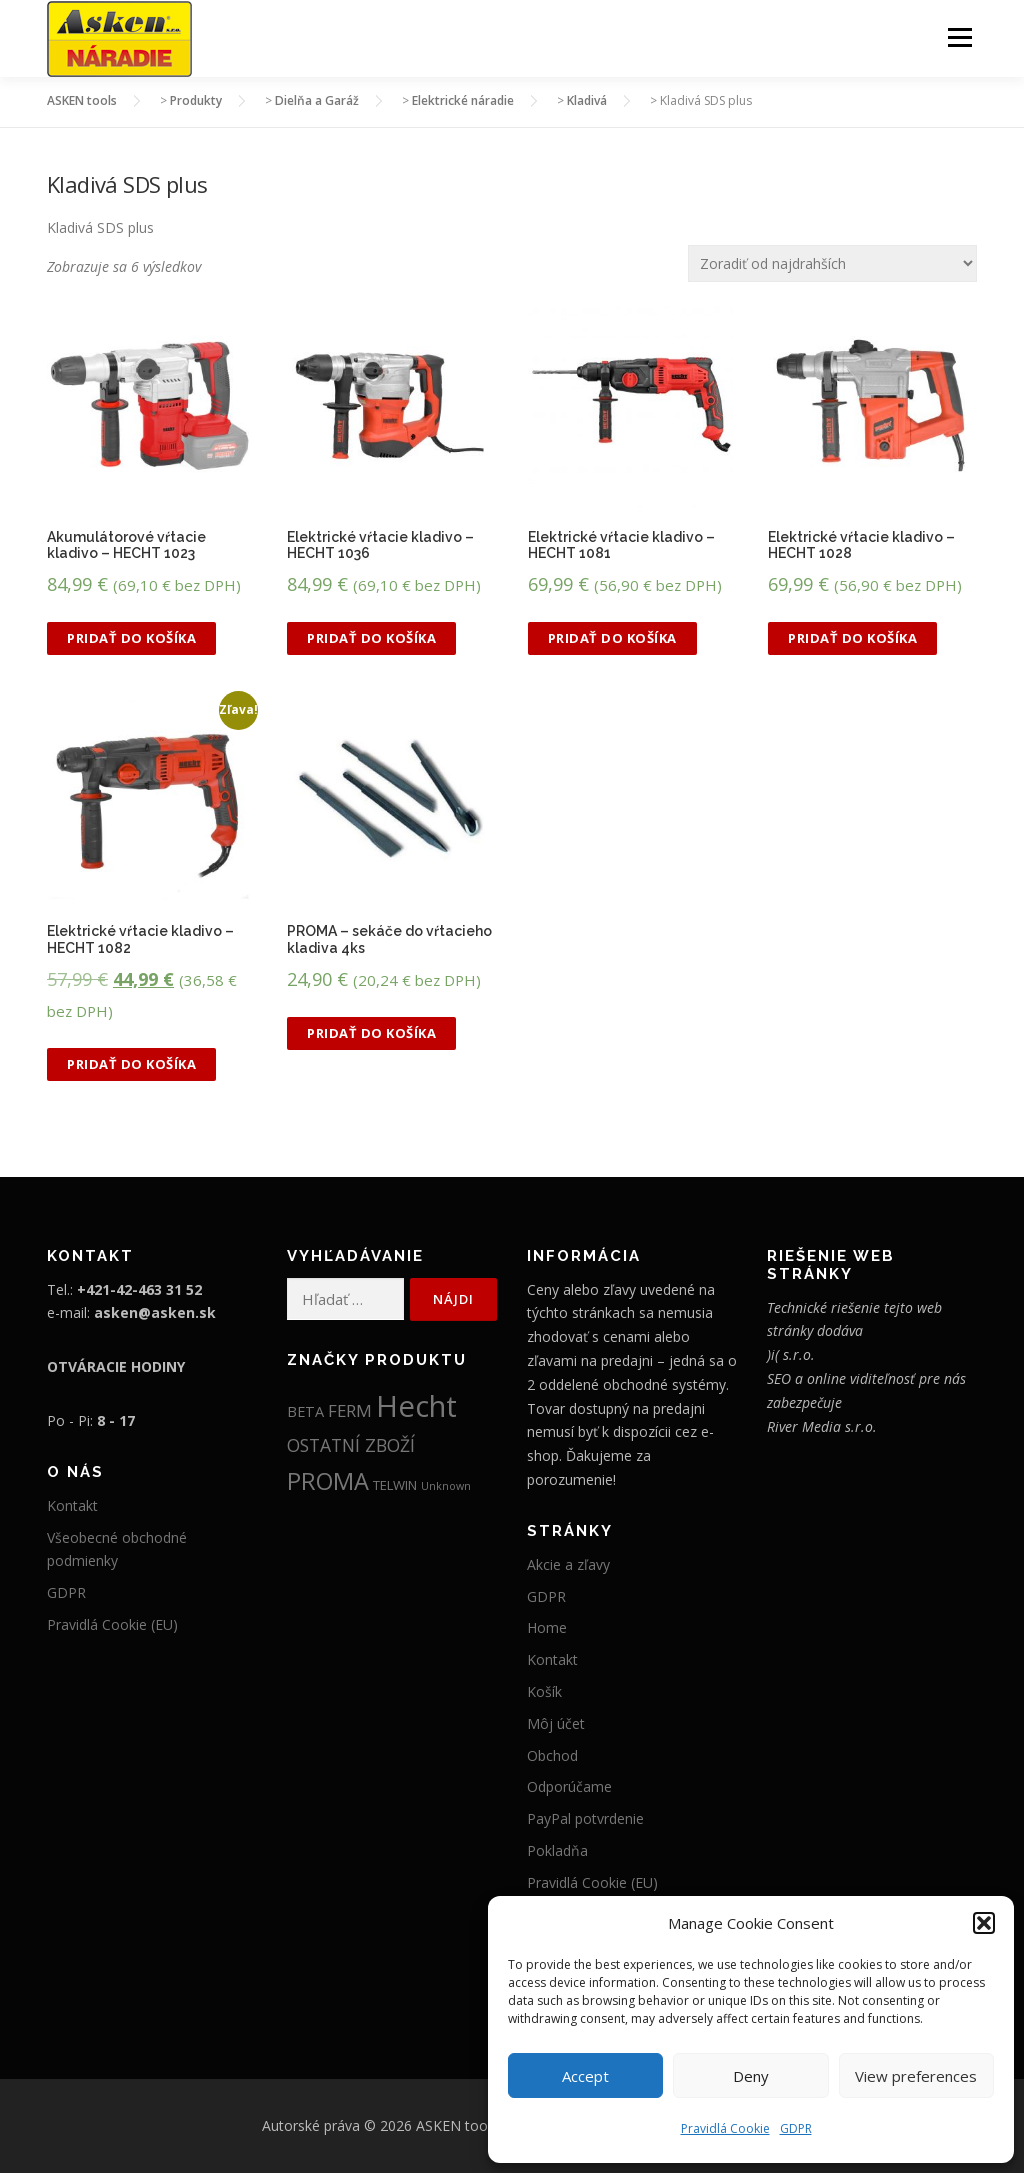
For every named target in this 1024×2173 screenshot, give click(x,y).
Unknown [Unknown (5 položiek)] (446, 1487)
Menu (959, 37)
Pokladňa (557, 1851)
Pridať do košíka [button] (131, 639)
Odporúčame (569, 1787)
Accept (585, 2076)
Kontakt (72, 1506)
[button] (984, 1923)
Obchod (552, 1755)
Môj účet (556, 1724)
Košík (544, 1692)
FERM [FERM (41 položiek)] (350, 1411)
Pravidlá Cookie (725, 2128)
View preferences (916, 2076)
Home (547, 1628)
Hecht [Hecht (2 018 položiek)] (416, 1407)
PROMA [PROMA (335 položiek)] (328, 1482)
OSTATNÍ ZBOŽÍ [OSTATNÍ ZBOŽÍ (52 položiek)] (351, 1446)
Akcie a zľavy (568, 1565)
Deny (751, 2076)
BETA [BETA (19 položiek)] (305, 1412)
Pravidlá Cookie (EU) (112, 1625)
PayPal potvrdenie (585, 1819)
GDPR (796, 2128)
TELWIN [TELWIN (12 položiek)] (395, 1486)
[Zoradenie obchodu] (832, 263)
